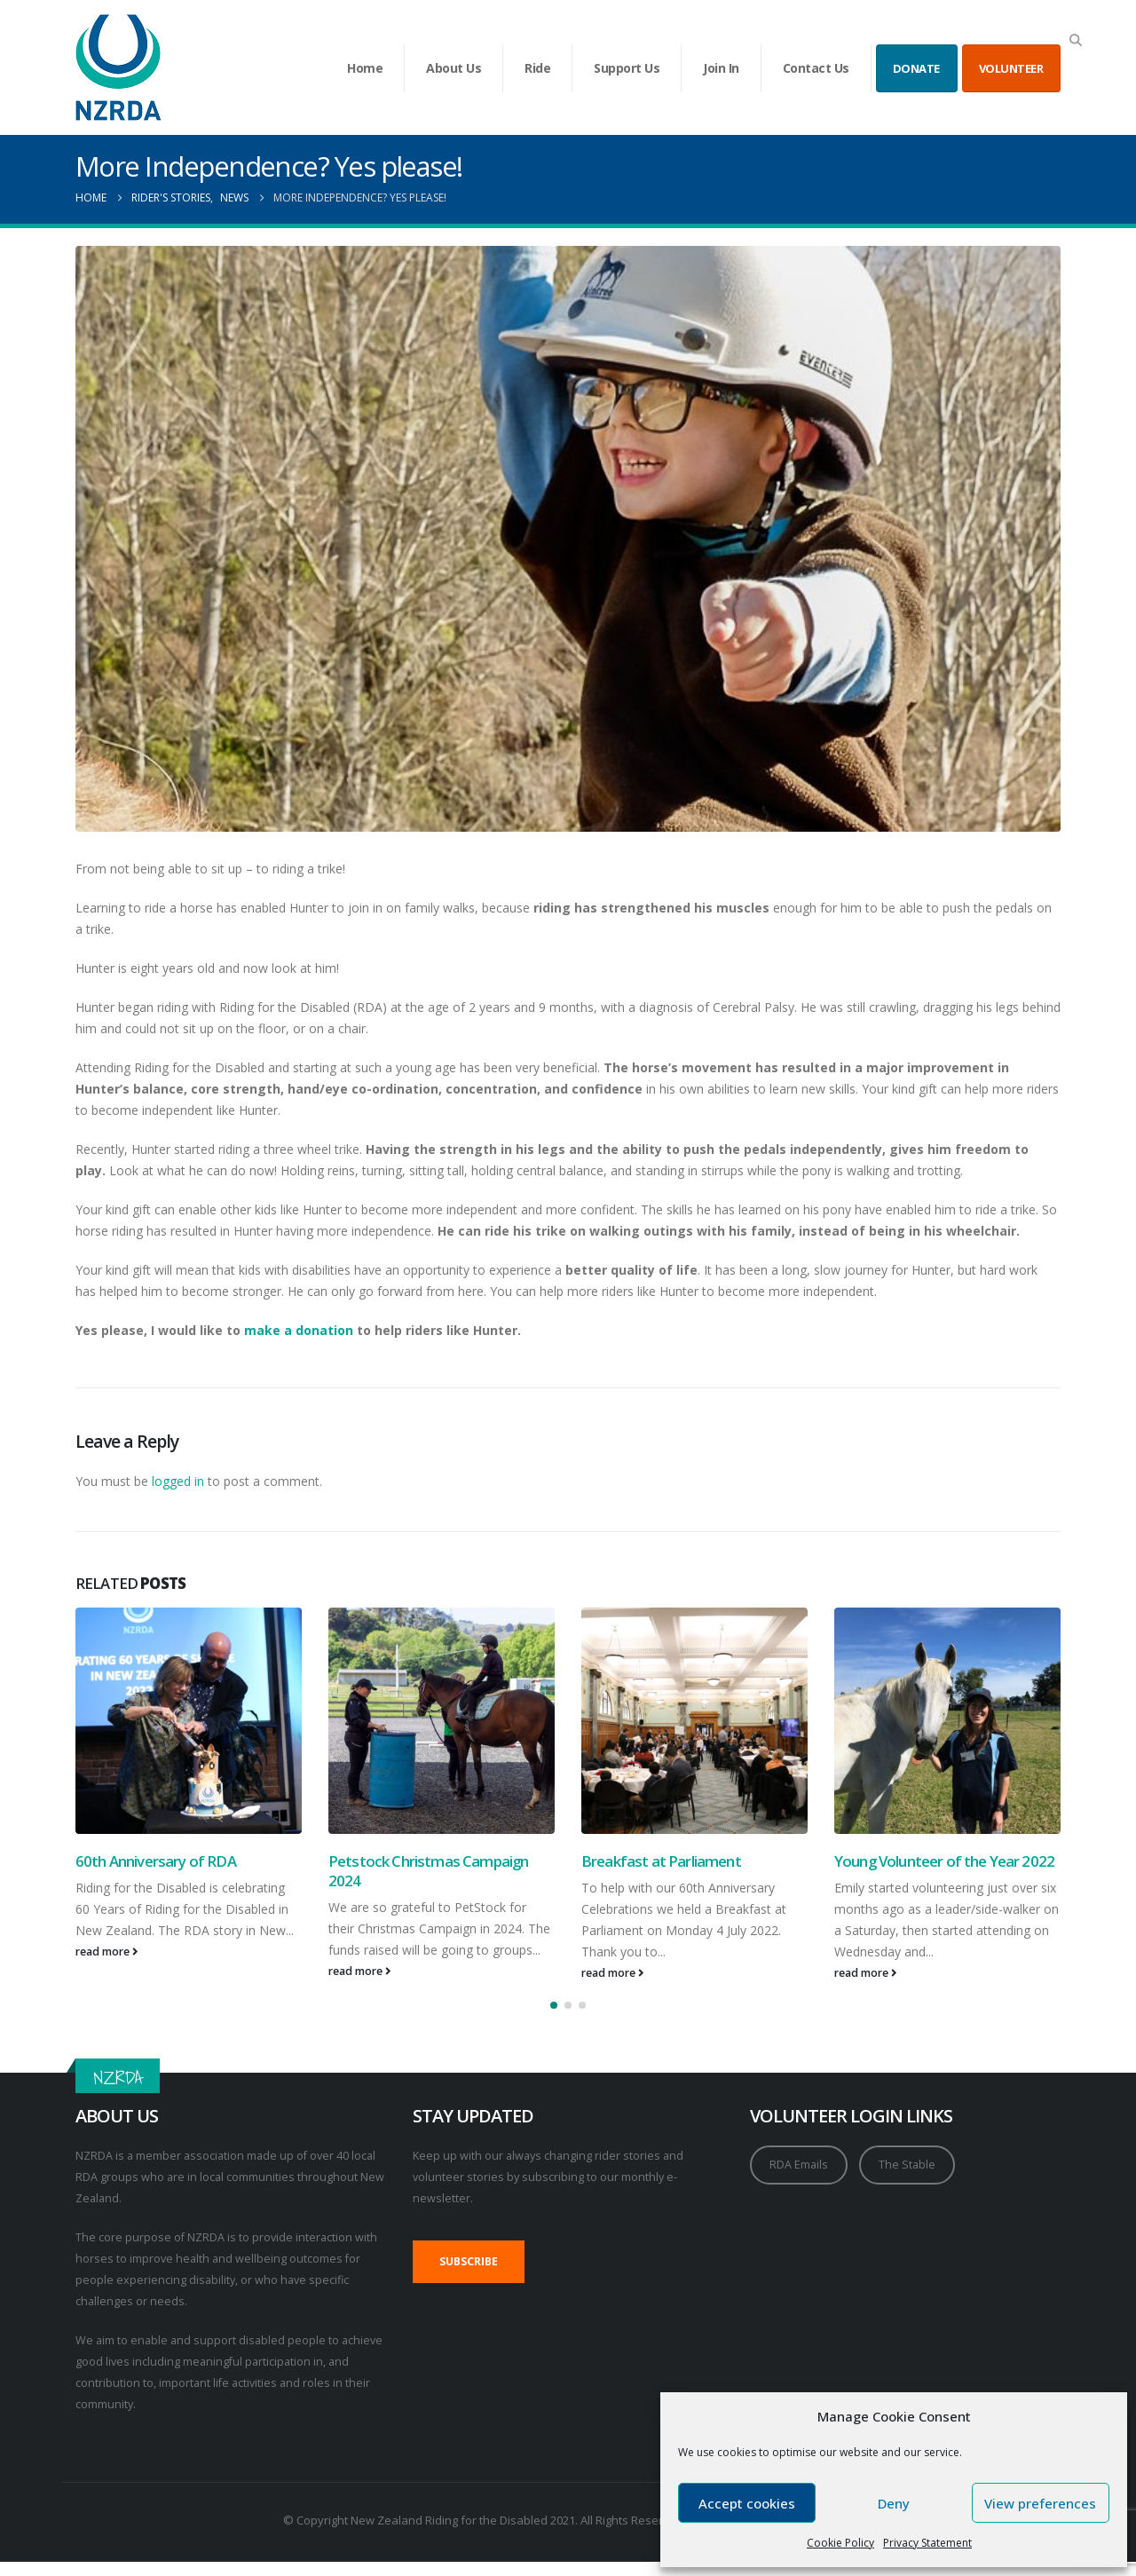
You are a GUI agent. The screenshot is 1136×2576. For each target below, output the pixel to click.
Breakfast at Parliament (661, 1861)
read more (106, 1951)
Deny (894, 2503)
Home (365, 67)
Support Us (626, 67)
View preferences (1040, 2503)
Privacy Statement (927, 2542)
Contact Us (816, 67)
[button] (1075, 40)
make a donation (298, 1330)
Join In (721, 67)
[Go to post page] (188, 1721)
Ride (537, 67)
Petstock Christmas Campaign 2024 (428, 1871)
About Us (453, 67)
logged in (178, 1481)
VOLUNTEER (1011, 68)
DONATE (916, 68)
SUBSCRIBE (468, 2261)
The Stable (907, 2164)
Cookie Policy (840, 2542)
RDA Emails (798, 2164)
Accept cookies (746, 2503)
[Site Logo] (118, 67)
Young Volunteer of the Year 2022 (944, 1861)
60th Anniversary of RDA (155, 1861)
